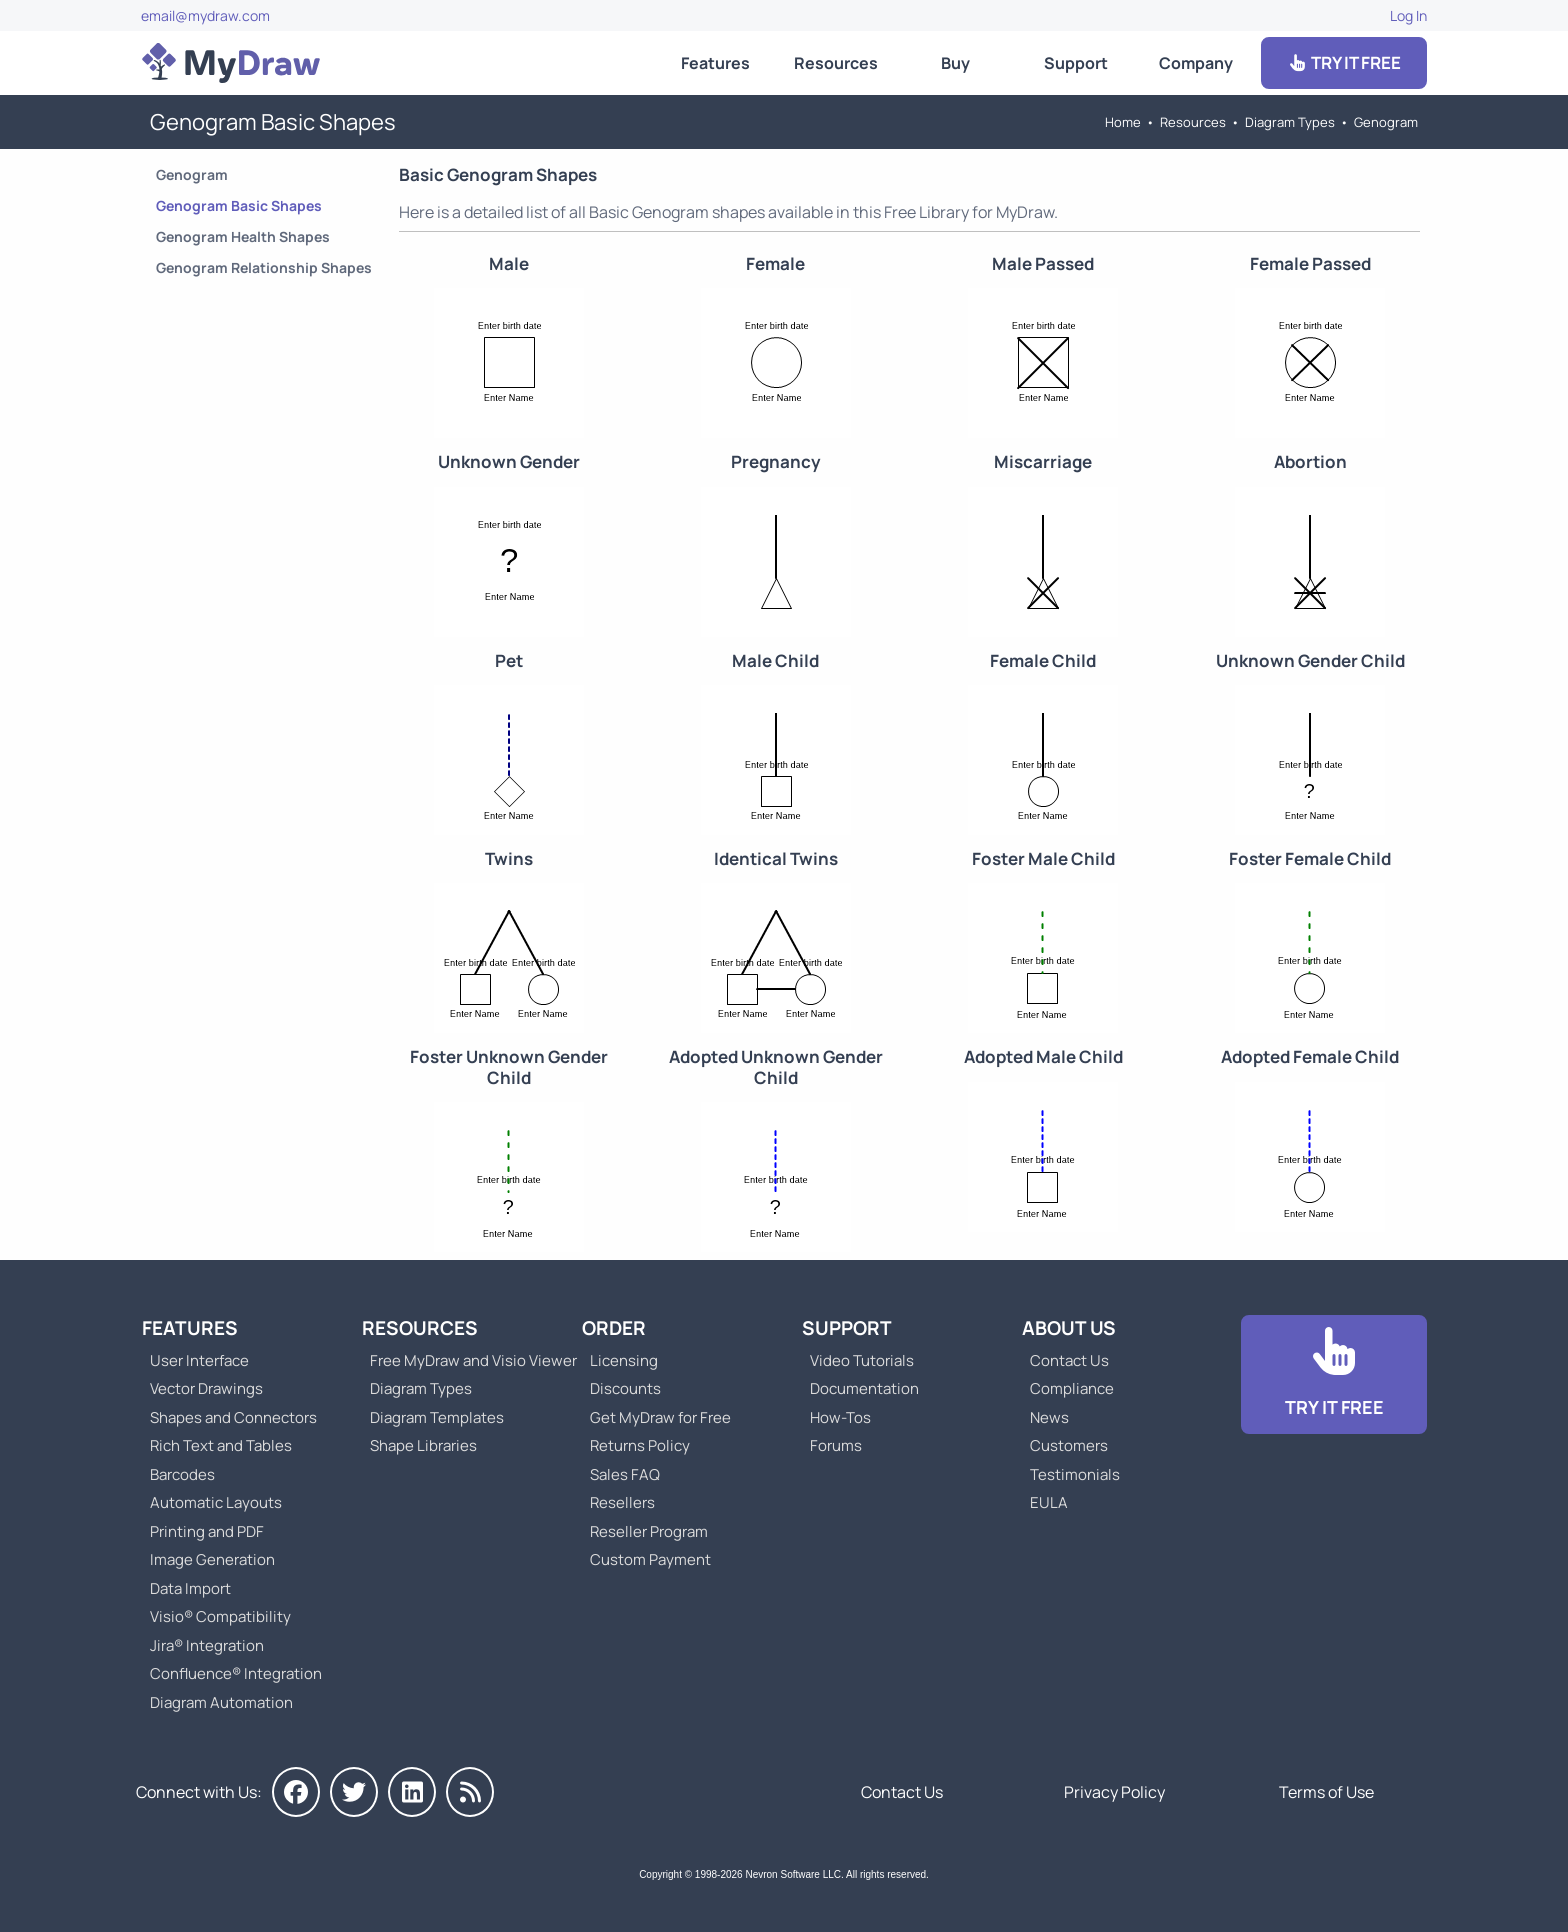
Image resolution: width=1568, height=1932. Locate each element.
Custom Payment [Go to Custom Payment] (650, 1559)
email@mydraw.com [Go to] (205, 15)
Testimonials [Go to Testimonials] (1075, 1474)
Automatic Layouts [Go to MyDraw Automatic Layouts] (216, 1502)
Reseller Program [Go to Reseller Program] (649, 1531)
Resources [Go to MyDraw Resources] (836, 63)
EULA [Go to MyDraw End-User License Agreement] (1049, 1502)
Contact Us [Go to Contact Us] (1069, 1360)
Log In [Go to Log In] (1408, 15)
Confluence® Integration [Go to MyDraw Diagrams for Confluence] (236, 1673)
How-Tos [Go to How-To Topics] (840, 1417)
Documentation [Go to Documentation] (864, 1388)
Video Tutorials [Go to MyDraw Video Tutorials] (862, 1360)
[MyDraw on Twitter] (354, 1792)
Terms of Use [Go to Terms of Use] (1326, 1792)
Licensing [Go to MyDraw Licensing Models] (624, 1360)
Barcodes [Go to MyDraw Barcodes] (182, 1474)
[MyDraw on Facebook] (296, 1792)
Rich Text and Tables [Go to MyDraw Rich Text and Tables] (221, 1445)
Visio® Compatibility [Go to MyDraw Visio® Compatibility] (220, 1616)
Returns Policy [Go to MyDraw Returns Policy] (640, 1445)
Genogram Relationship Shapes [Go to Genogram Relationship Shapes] (264, 267)
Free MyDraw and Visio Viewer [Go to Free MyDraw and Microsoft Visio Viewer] (466, 1360)
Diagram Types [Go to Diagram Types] (1290, 122)
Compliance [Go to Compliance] (1072, 1388)
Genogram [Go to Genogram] (1386, 122)
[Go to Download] (1334, 1374)
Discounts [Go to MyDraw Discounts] (625, 1388)
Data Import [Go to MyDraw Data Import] (190, 1588)
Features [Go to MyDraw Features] (715, 63)
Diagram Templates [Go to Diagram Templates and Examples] (437, 1417)
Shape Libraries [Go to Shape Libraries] (423, 1445)
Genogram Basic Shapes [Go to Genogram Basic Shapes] (239, 205)
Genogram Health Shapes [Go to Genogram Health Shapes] (243, 236)
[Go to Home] (231, 63)
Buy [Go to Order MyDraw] (955, 63)
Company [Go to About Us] (1196, 63)
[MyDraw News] (470, 1792)
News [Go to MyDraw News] (1049, 1417)
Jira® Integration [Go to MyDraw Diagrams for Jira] (207, 1645)
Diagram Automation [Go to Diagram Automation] (221, 1702)
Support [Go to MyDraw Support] (1076, 63)
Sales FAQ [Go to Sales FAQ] (625, 1474)
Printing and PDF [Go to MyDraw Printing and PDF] (207, 1531)
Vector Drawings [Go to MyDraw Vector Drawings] (206, 1388)
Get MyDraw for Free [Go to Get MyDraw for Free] (660, 1417)
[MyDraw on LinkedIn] (412, 1792)
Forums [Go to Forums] (836, 1445)
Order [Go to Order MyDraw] (614, 1328)
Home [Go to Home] (1123, 122)
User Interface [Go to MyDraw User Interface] (199, 1360)
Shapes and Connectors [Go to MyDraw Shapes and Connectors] (233, 1417)
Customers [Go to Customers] (1069, 1445)
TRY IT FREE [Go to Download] (1344, 62)
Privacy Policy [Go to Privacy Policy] (1114, 1792)
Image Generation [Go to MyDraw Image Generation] (212, 1559)
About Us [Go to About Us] (1069, 1328)
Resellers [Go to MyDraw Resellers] (622, 1502)
